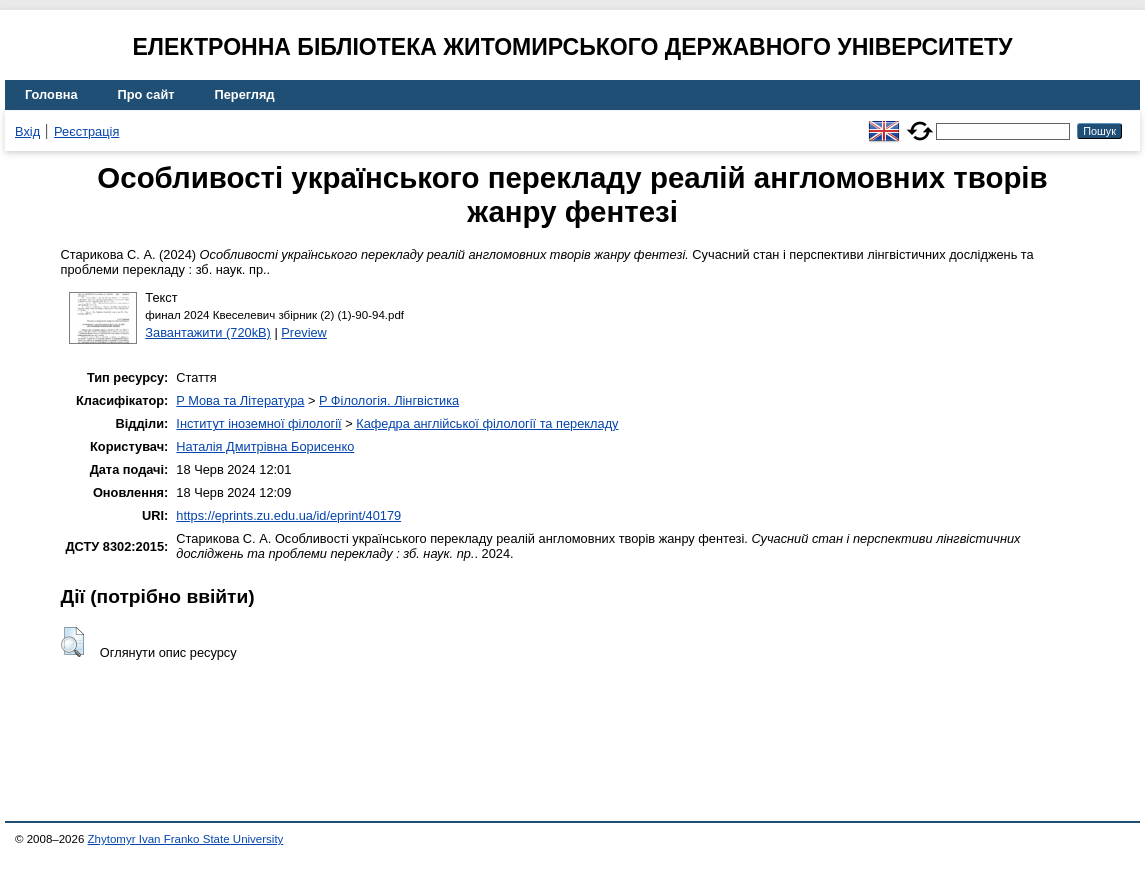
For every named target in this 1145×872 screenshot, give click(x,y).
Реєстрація (86, 131)
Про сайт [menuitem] (146, 94)
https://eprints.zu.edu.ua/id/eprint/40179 (288, 515)
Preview (304, 332)
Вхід (27, 131)
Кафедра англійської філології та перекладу (487, 423)
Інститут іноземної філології (258, 423)
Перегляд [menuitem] (245, 94)
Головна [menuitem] (51, 94)
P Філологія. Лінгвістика (389, 400)
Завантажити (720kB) (208, 332)
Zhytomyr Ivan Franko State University (186, 839)
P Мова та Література (240, 400)
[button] (72, 642)
